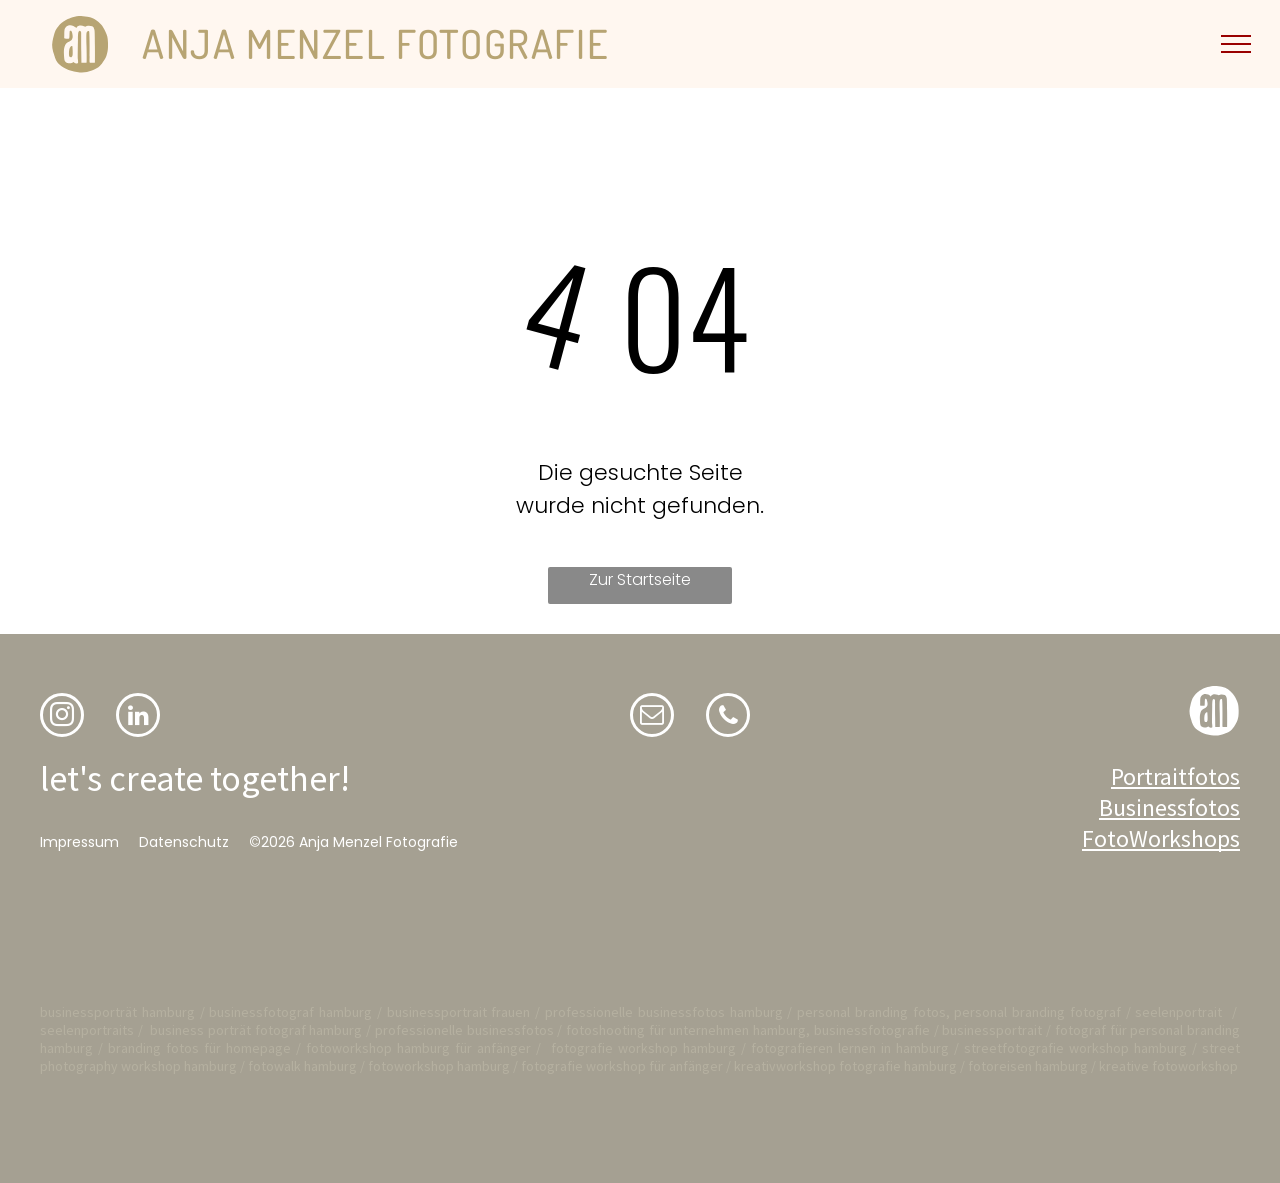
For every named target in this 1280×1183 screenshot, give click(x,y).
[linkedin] (138, 717)
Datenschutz (184, 842)
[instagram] (62, 717)
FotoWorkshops (1161, 838)
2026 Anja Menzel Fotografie (359, 842)
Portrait (1149, 776)
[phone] (728, 717)
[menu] (1236, 44)
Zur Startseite (640, 579)
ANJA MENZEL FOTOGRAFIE (375, 43)
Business (1143, 807)
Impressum (79, 842)
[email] (652, 717)
